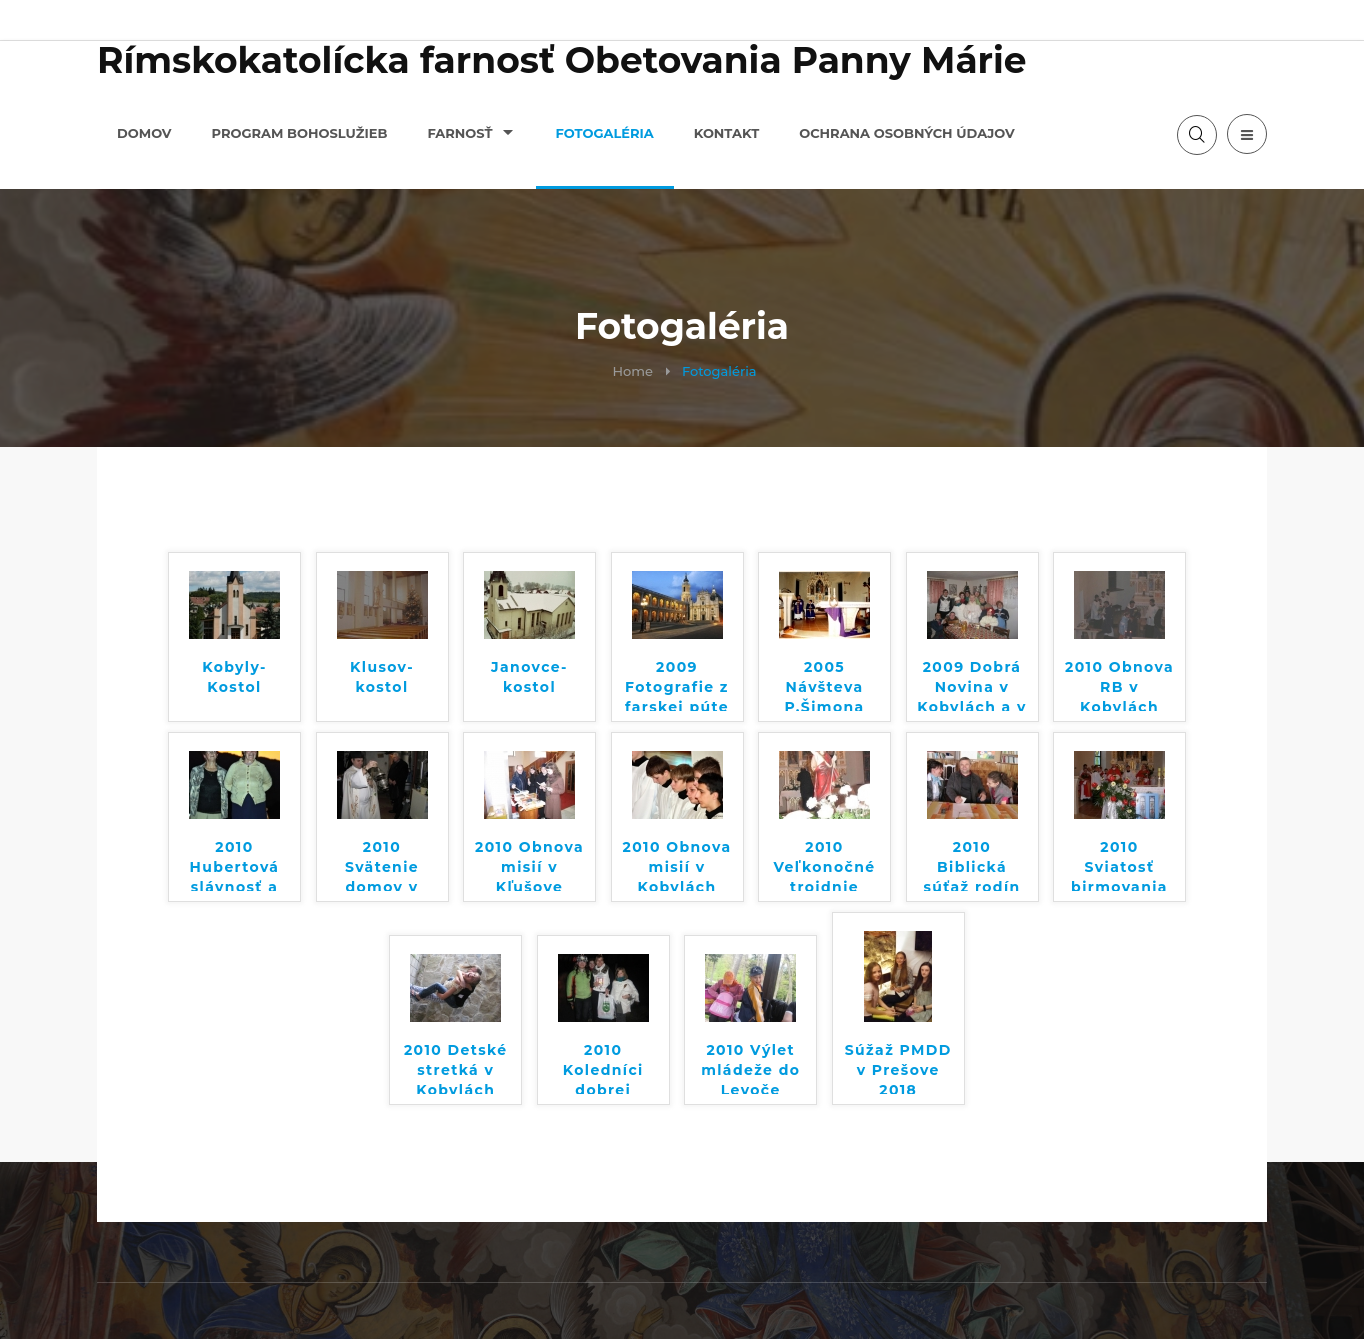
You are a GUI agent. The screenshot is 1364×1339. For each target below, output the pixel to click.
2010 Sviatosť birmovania (1119, 864)
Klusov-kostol (382, 677)
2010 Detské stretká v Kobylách (456, 1067)
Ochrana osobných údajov (907, 133)
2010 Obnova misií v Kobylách (677, 864)
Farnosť (459, 133)
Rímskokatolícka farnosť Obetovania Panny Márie (562, 60)
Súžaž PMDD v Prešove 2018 (898, 1067)
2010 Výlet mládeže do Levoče (750, 1067)
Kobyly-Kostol (234, 677)
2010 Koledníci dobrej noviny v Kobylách (603, 1067)
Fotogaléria (605, 133)
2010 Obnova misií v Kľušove (529, 864)
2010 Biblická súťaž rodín (971, 864)
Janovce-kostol (529, 677)
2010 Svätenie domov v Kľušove (382, 864)
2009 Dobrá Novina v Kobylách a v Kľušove (972, 684)
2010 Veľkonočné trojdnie (824, 864)
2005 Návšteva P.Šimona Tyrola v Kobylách (824, 684)
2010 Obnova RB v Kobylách (1119, 684)
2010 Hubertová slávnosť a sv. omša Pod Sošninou (235, 864)
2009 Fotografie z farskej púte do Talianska (677, 684)
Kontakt (726, 133)
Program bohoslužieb (300, 133)
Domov (144, 133)
